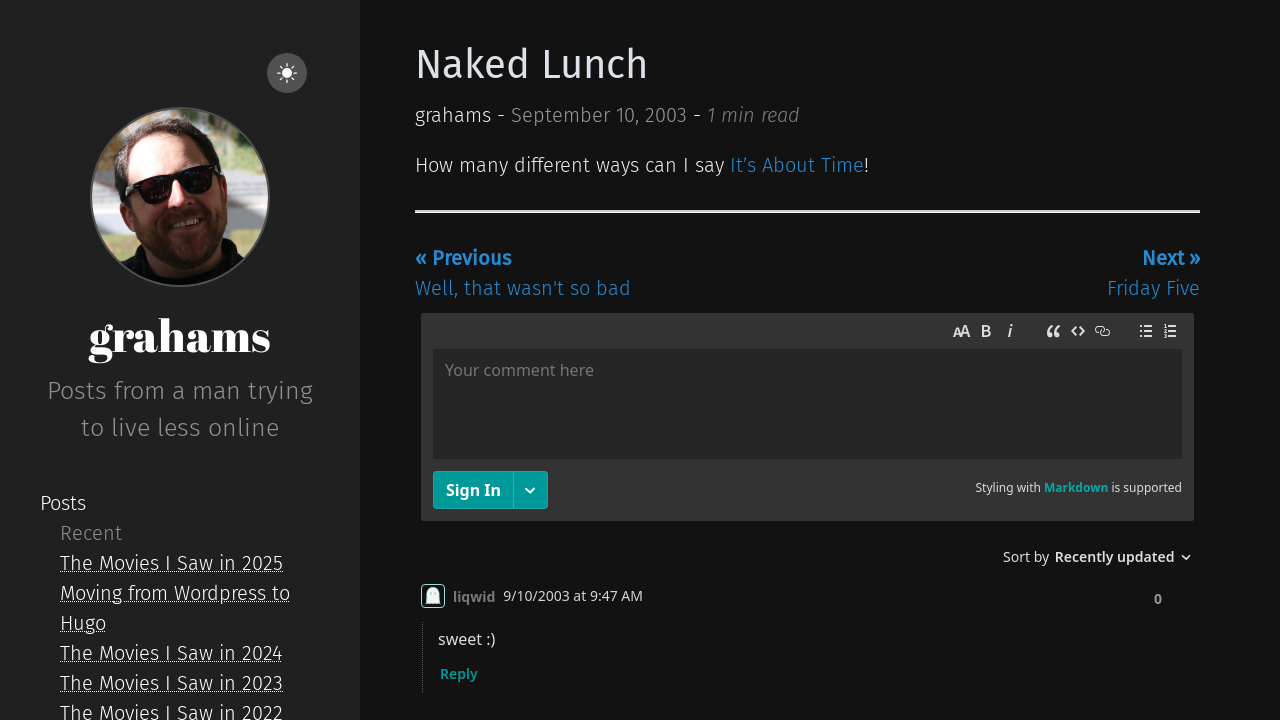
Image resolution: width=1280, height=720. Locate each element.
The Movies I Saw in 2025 (171, 563)
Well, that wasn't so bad (523, 273)
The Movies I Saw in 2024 (171, 653)
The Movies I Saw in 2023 (171, 683)
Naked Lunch (531, 65)
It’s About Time (797, 165)
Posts (63, 503)
